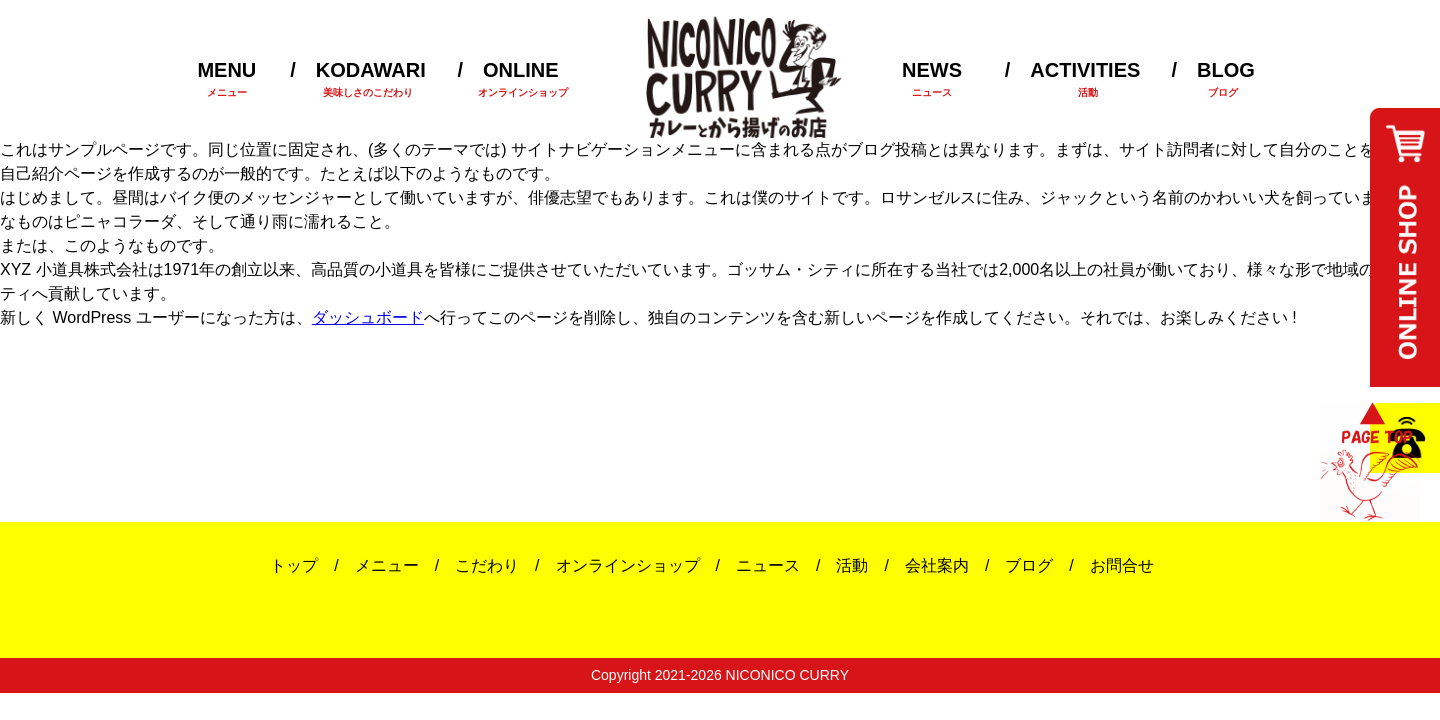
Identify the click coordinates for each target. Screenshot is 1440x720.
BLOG (1213, 79)
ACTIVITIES (1072, 79)
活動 (852, 565)
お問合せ (1122, 565)
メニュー (387, 565)
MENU (227, 79)
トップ (294, 565)
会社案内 (937, 565)
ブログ (1029, 565)
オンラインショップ (628, 565)
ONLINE (507, 79)
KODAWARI (358, 79)
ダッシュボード (368, 317)
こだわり (487, 565)
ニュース (768, 565)
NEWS (932, 79)
